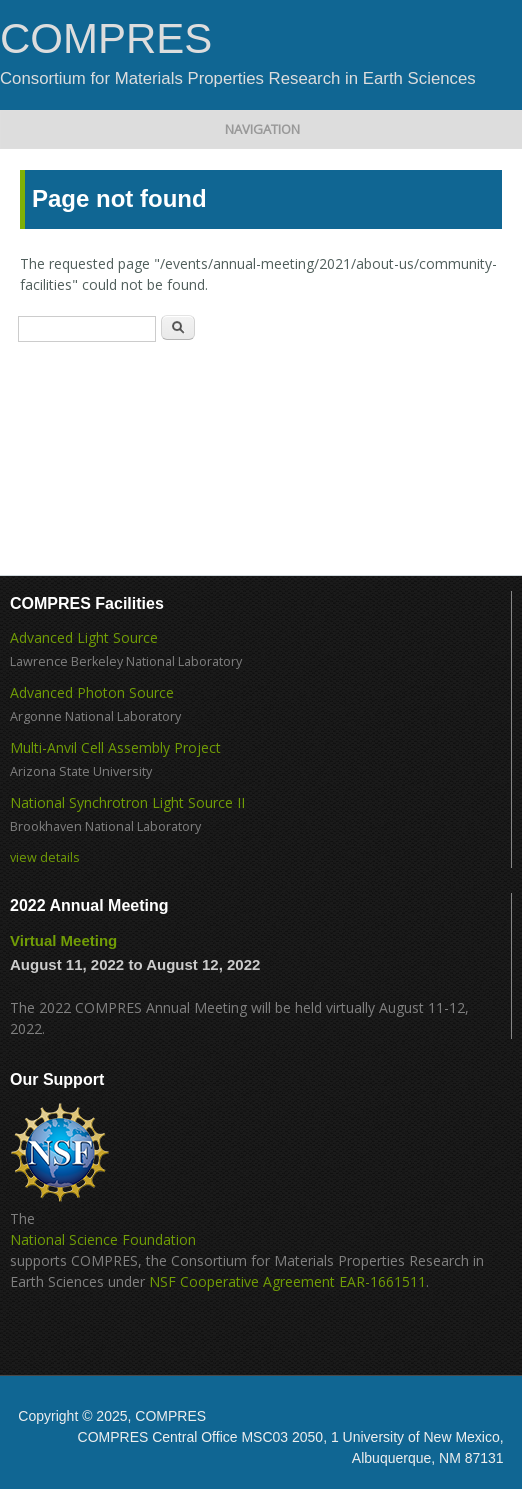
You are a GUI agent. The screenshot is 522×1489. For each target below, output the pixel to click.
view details (45, 857)
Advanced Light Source (84, 637)
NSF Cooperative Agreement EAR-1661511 (287, 1281)
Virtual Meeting (63, 940)
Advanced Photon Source (92, 692)
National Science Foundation (103, 1239)
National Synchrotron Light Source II (127, 802)
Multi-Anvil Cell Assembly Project (115, 747)
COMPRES (106, 39)
